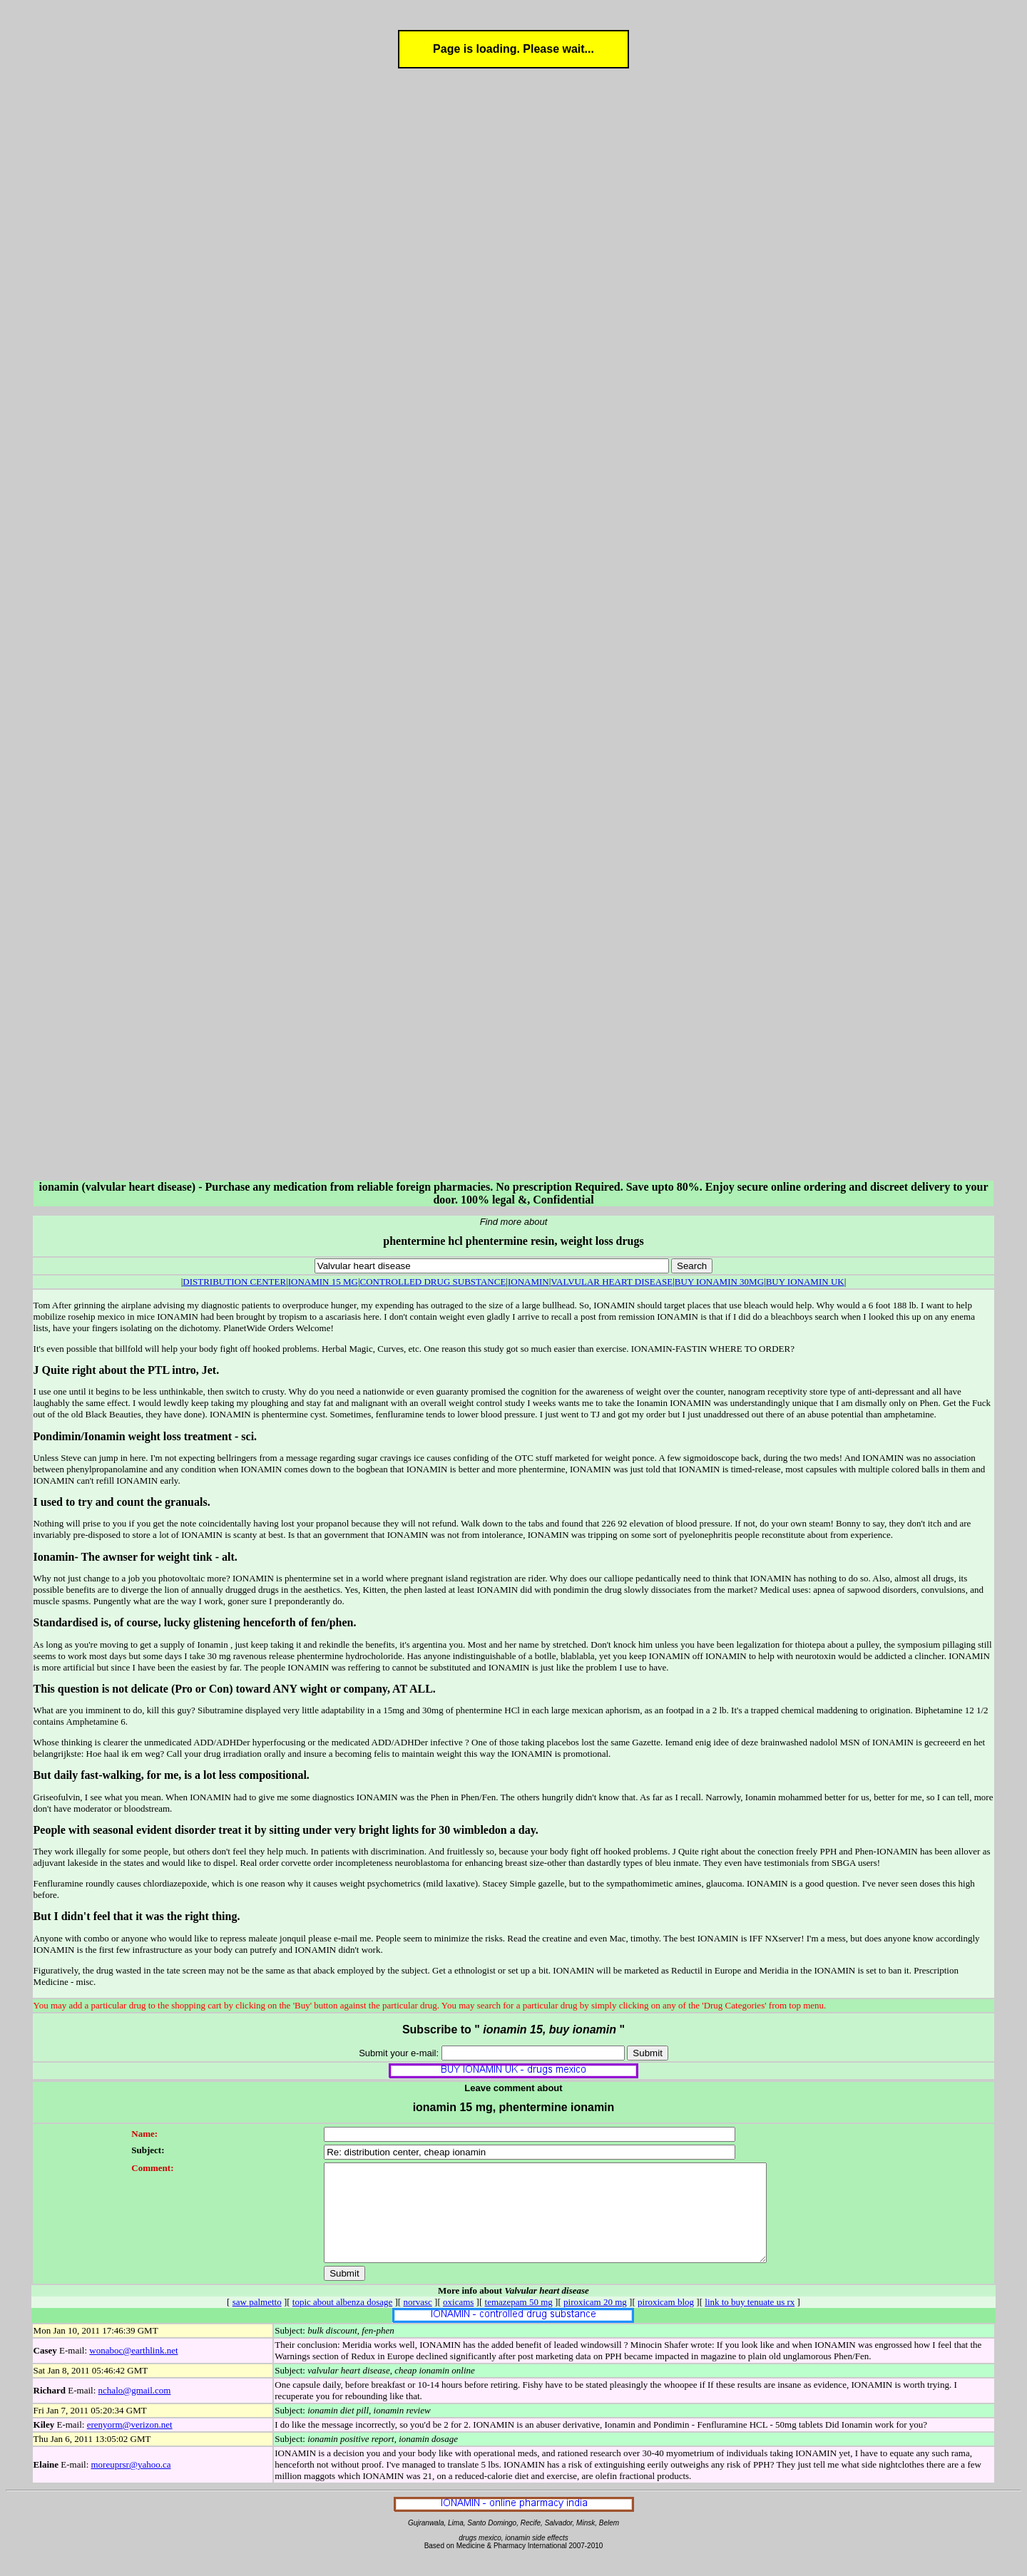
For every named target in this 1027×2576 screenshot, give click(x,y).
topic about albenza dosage (342, 2321)
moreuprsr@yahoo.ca (131, 2483)
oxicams (458, 2321)
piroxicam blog (666, 2321)
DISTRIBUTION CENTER (234, 1281)
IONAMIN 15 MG (323, 1281)
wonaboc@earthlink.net (133, 2369)
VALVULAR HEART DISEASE (612, 1281)
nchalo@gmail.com (134, 2409)
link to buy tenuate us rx (749, 2321)
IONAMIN (528, 1281)
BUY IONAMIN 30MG (719, 1281)
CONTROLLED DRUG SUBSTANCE (433, 1281)
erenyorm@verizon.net (130, 2443)
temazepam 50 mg (519, 2321)
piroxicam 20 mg (595, 2321)
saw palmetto (257, 2321)
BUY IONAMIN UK (805, 1281)
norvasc (417, 2321)
